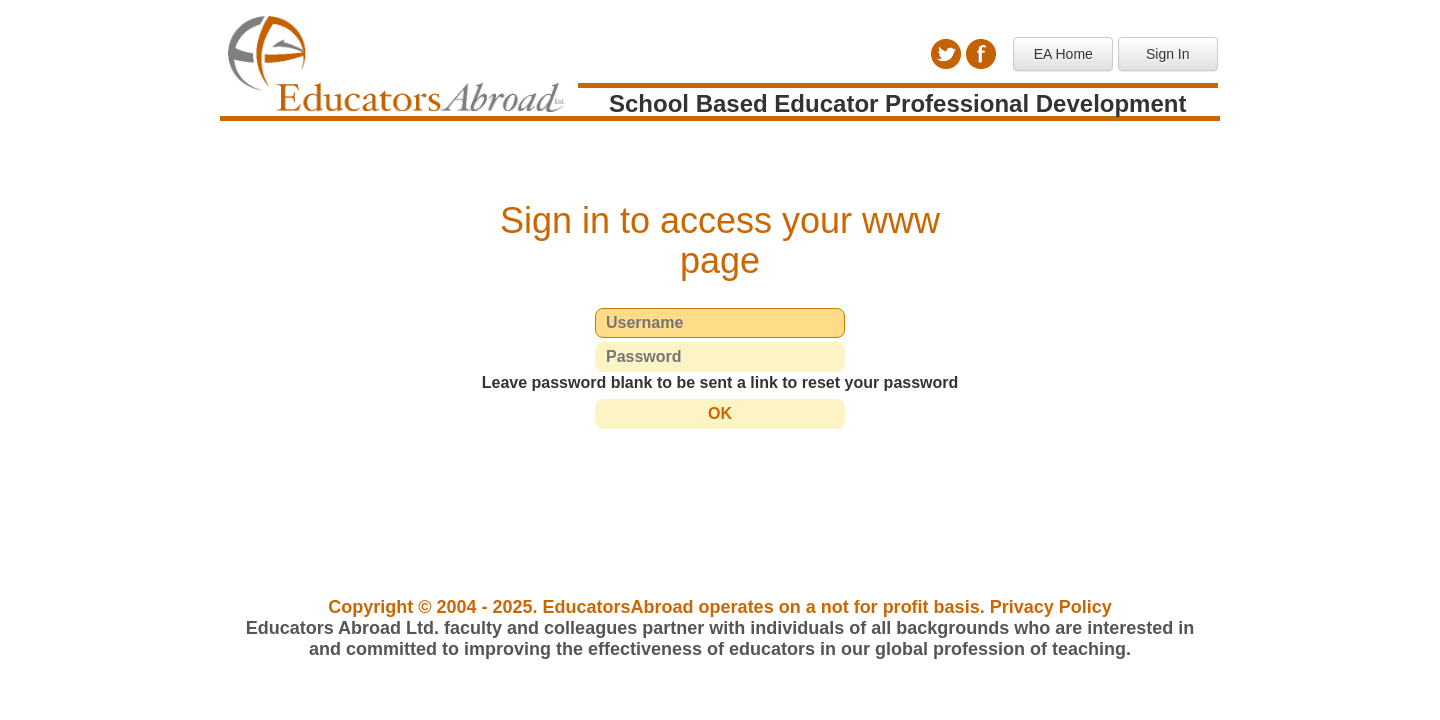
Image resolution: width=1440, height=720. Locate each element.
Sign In (1168, 54)
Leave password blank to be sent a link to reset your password (720, 382)
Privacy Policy (1051, 607)
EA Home (1063, 54)
